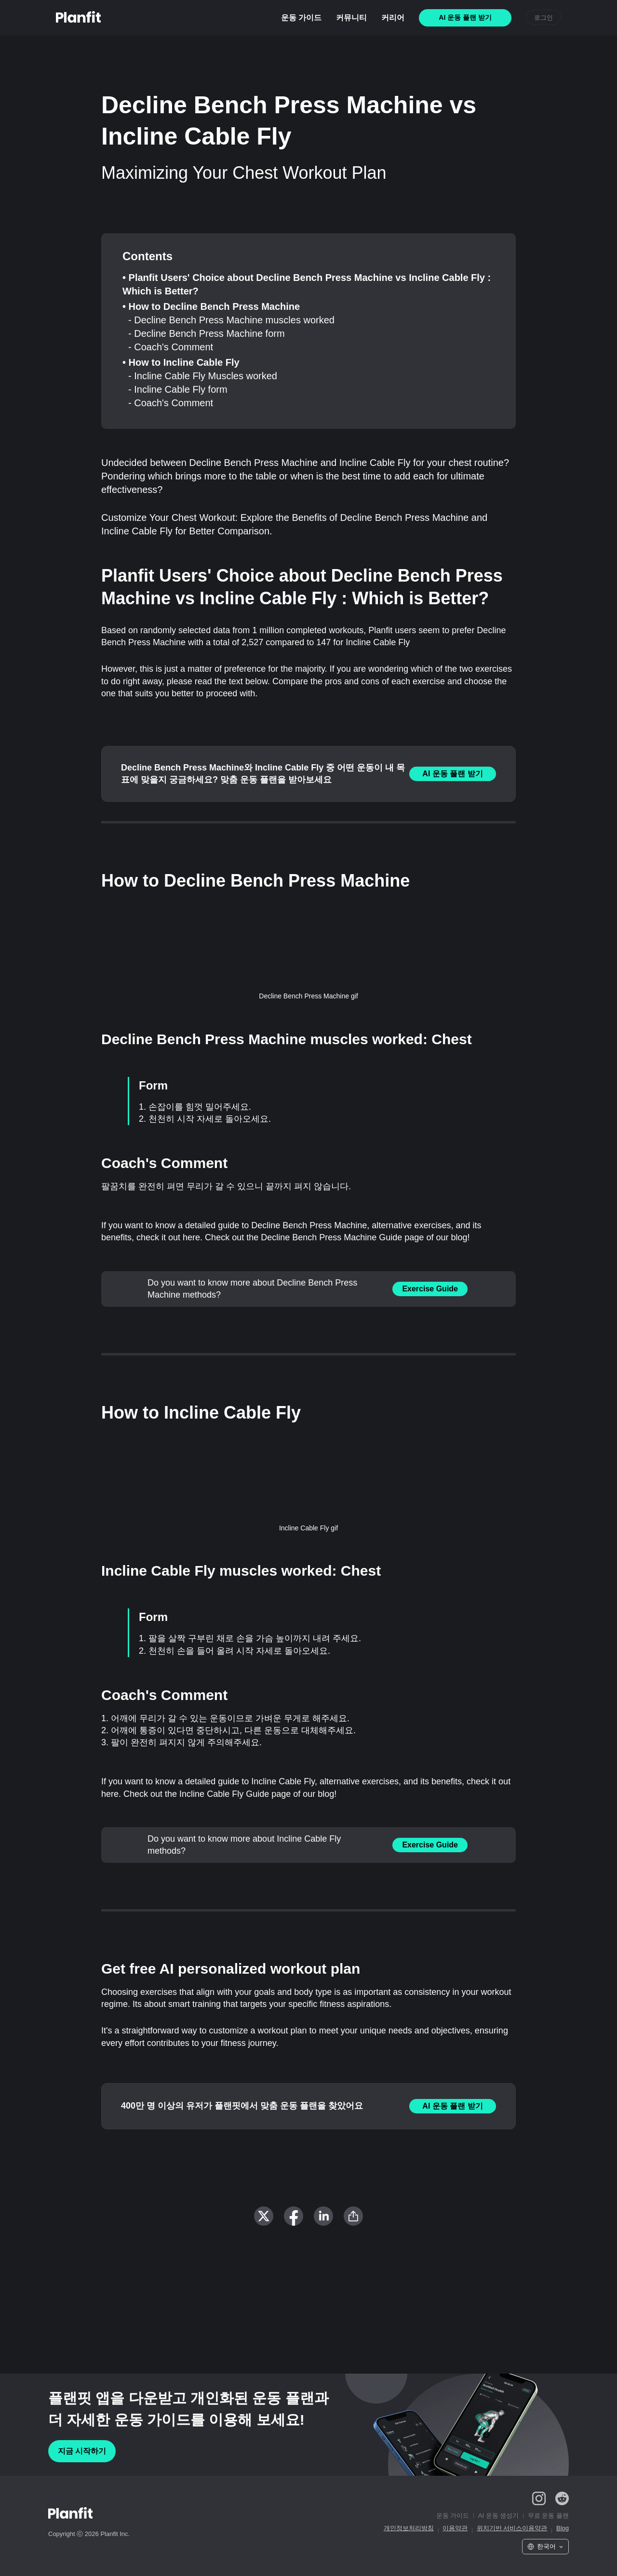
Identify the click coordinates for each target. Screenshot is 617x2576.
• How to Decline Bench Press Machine (211, 306)
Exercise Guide (430, 1289)
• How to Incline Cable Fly (181, 362)
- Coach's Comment (170, 347)
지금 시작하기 (82, 2451)
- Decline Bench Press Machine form (206, 333)
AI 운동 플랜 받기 (452, 774)
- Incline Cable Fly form (178, 389)
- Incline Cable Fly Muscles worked (202, 376)
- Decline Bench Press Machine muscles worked (231, 320)
